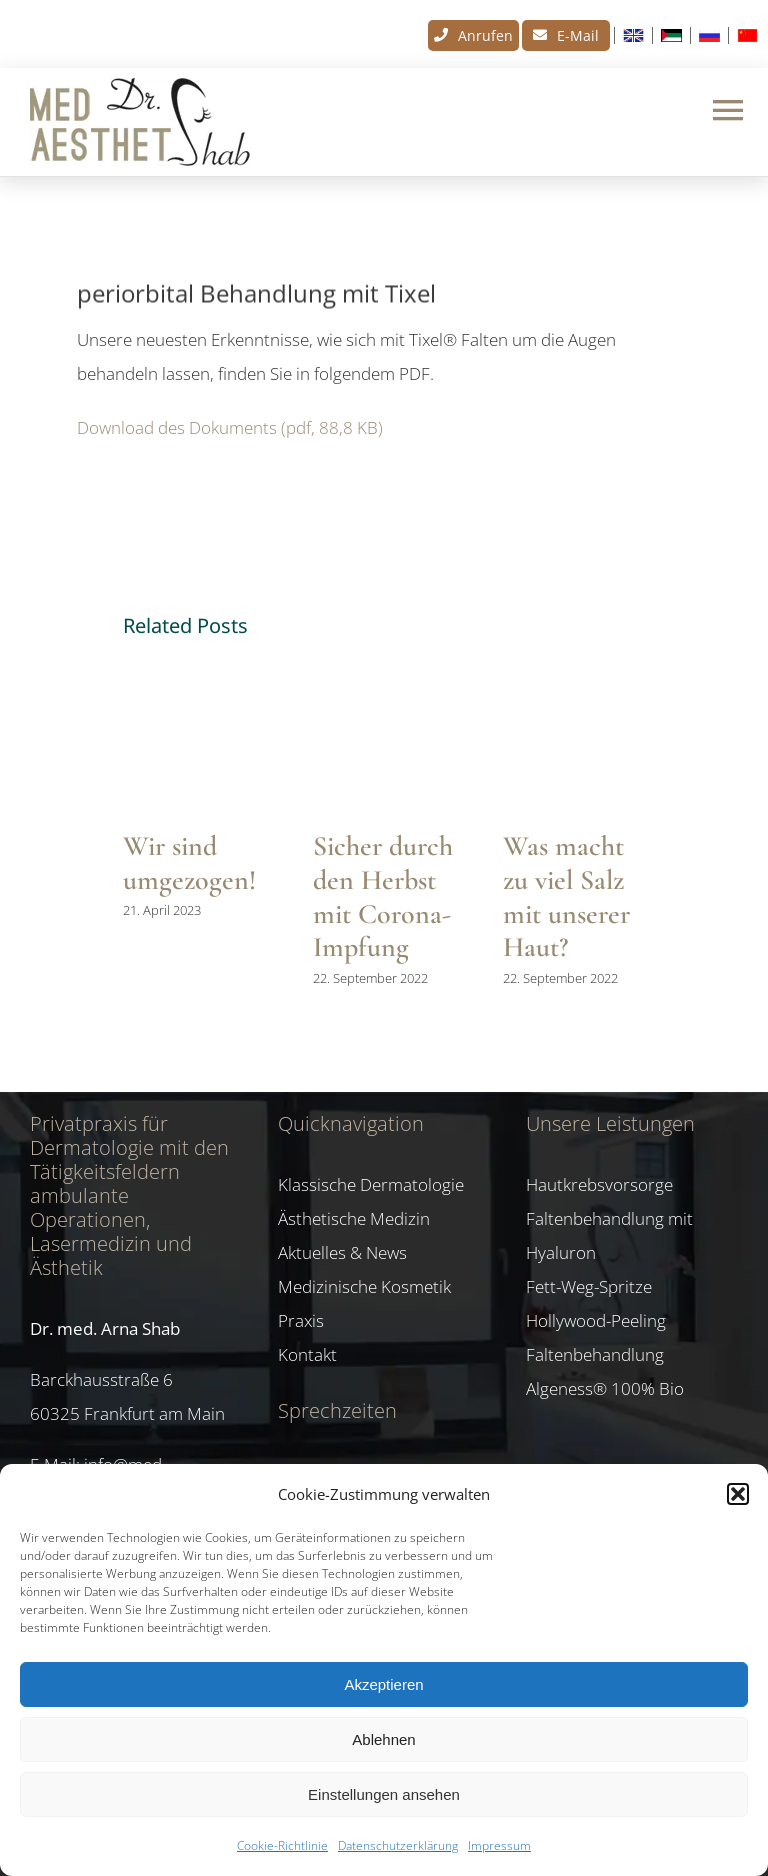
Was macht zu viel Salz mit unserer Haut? (566, 896)
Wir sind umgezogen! (189, 863)
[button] (738, 1494)
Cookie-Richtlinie (282, 1845)
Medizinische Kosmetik (364, 1286)
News (103, 229)
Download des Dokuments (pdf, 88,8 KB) (230, 427)
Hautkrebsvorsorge (599, 1184)
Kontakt (307, 1354)
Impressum (499, 1845)
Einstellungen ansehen (384, 1794)
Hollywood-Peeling (596, 1320)
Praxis (301, 1320)
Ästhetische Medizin (354, 1218)
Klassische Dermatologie (371, 1184)
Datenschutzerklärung (398, 1845)
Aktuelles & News (342, 1252)
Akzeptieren (383, 1684)
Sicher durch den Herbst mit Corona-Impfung (383, 896)
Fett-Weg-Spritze (589, 1286)
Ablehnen (383, 1739)
